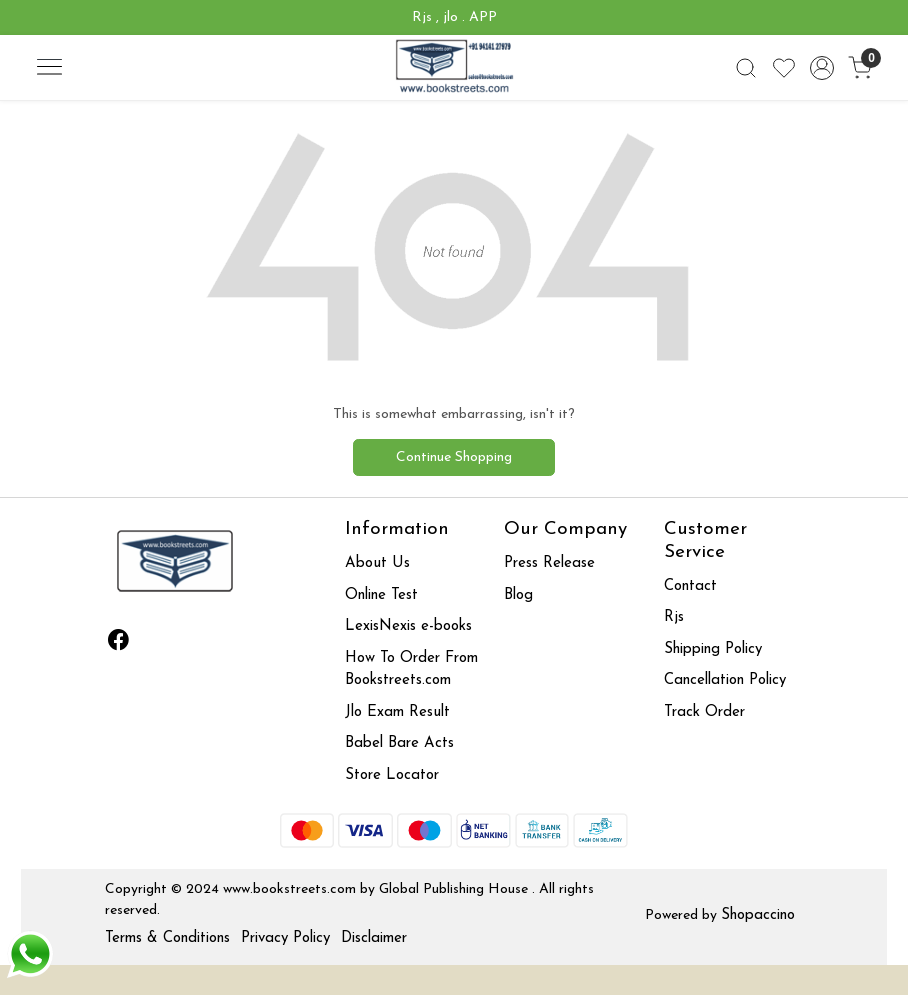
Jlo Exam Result (397, 712)
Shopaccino (758, 915)
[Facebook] (119, 644)
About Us (377, 563)
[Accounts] (822, 68)
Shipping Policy (713, 649)
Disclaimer (374, 938)
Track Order (704, 712)
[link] (746, 68)
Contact (690, 586)
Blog (518, 595)
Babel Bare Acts (399, 743)
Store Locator (392, 775)
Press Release (549, 563)
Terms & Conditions (167, 938)
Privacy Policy (285, 938)
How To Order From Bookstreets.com (411, 670)
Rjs (674, 617)
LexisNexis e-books (408, 626)
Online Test (381, 595)
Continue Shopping (454, 457)
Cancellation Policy (725, 680)
